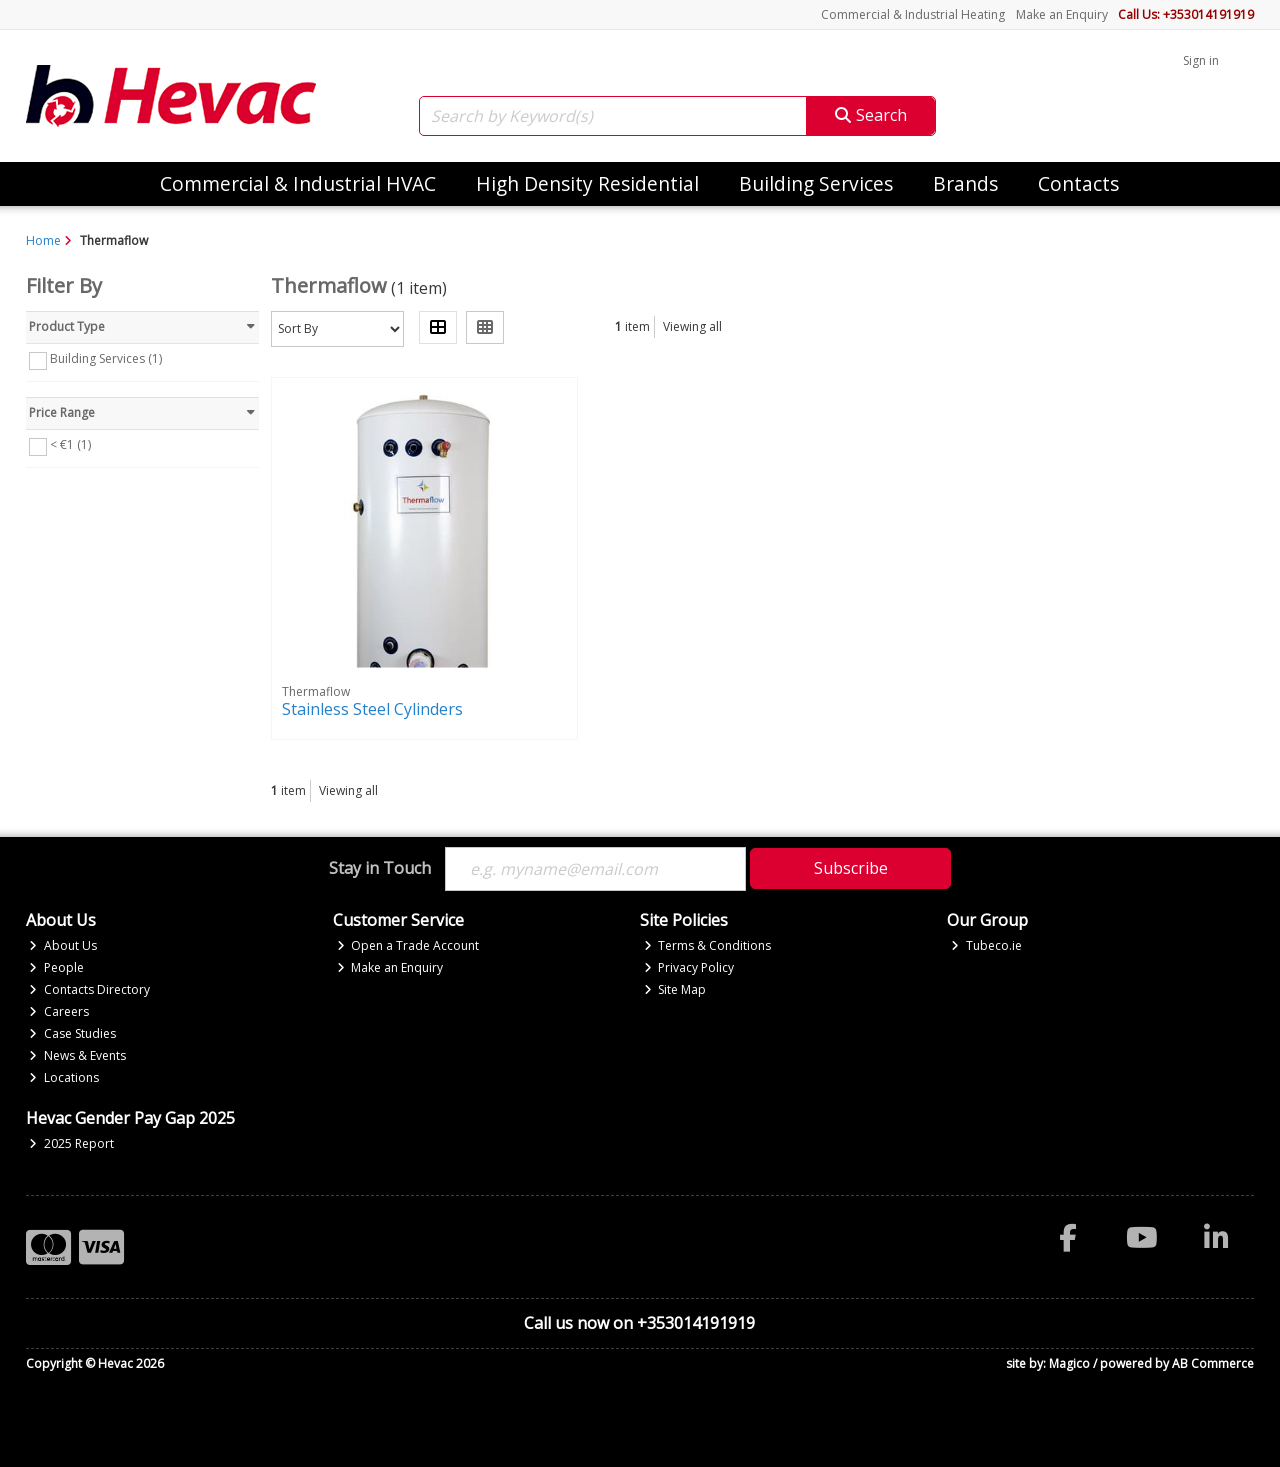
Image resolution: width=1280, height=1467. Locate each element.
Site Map (675, 989)
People (56, 967)
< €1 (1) (70, 444)
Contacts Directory (89, 989)
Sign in (1201, 60)
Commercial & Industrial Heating (913, 14)
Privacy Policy (689, 967)
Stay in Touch (380, 869)
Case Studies (72, 1033)
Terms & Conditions (708, 945)
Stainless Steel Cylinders (372, 709)
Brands (965, 183)
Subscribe (851, 868)
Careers (59, 1011)
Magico (1069, 1363)
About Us (63, 945)
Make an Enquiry (1062, 14)
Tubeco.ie (986, 945)
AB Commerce (1213, 1363)
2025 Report (71, 1143)
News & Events (77, 1055)
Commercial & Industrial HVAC (298, 183)
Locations (64, 1077)
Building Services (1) (106, 358)
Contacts (1078, 183)
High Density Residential (587, 183)
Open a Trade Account (408, 945)
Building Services (816, 183)
